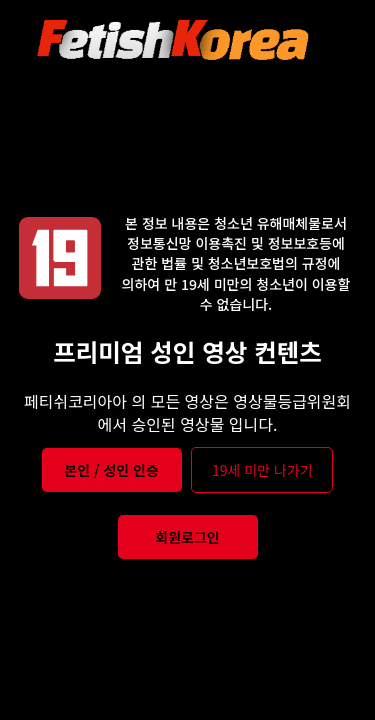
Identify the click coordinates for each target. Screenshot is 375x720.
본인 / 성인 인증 (111, 470)
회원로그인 (187, 537)
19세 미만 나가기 (262, 470)
